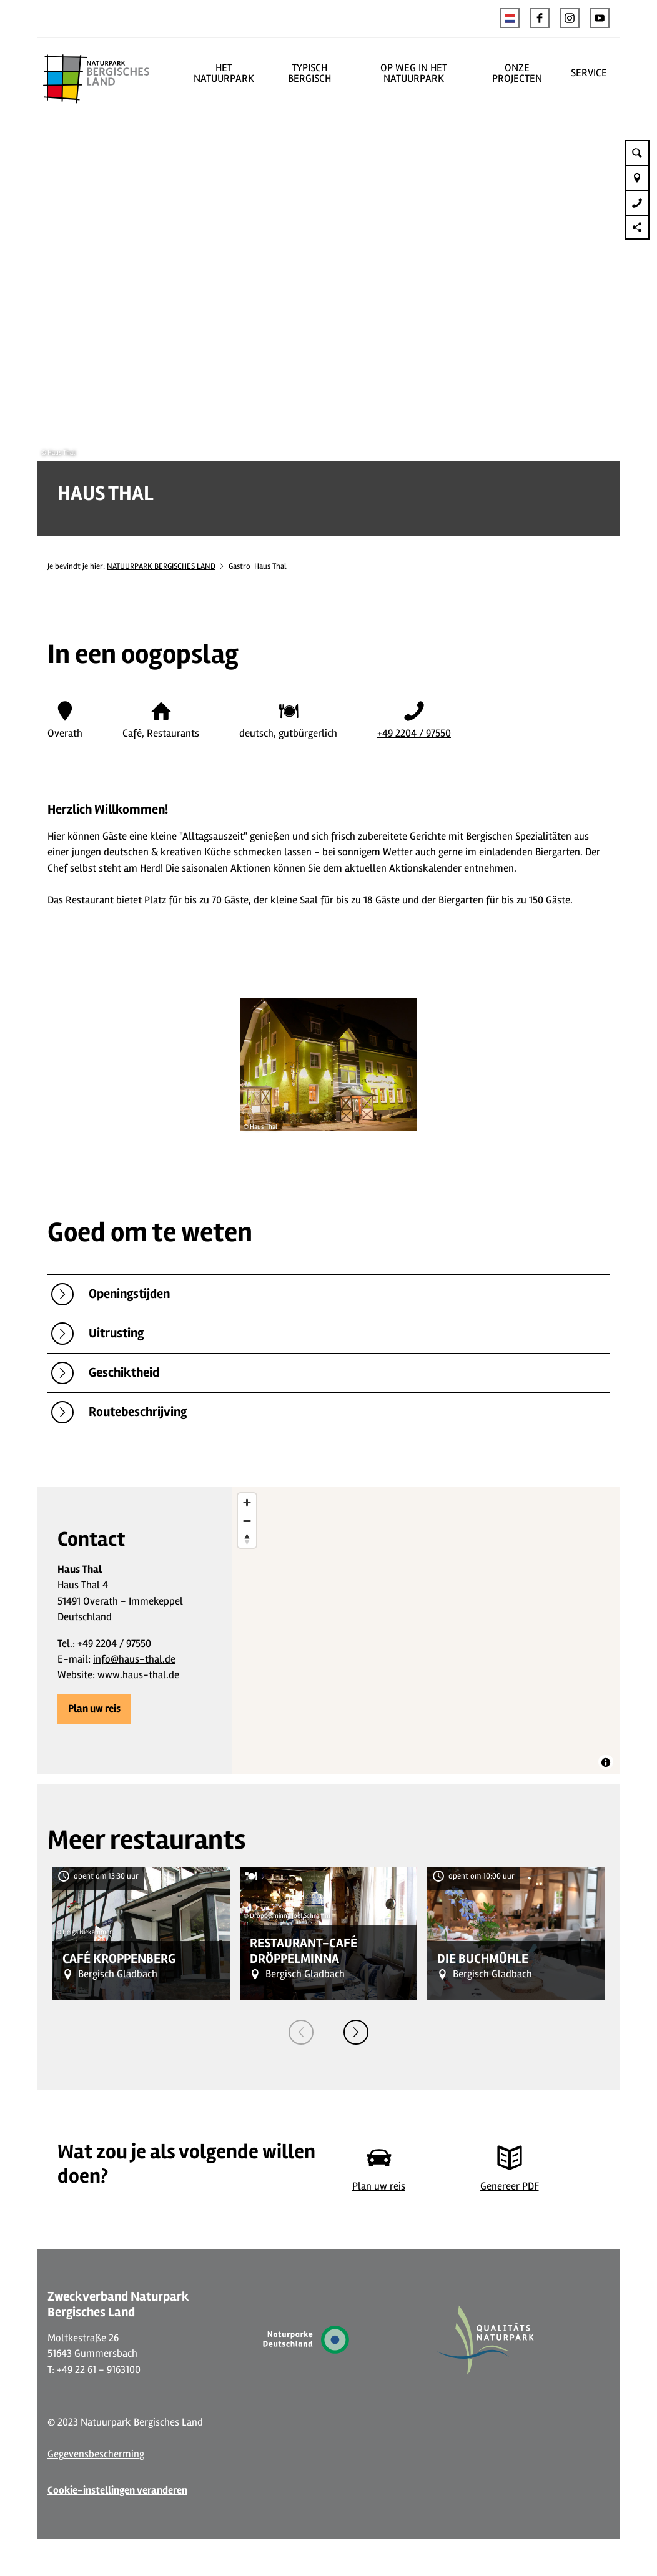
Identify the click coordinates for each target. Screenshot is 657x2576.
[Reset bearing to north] (247, 1539)
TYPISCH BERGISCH (309, 73)
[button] (540, 18)
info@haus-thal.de (134, 1659)
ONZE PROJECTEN (517, 73)
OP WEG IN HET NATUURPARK (413, 73)
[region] (426, 1630)
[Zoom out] (247, 1521)
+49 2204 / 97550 (414, 733)
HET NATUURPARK (224, 73)
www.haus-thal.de (138, 1674)
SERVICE (589, 72)
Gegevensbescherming (95, 2453)
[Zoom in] (247, 1502)
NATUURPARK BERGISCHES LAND (161, 566)
